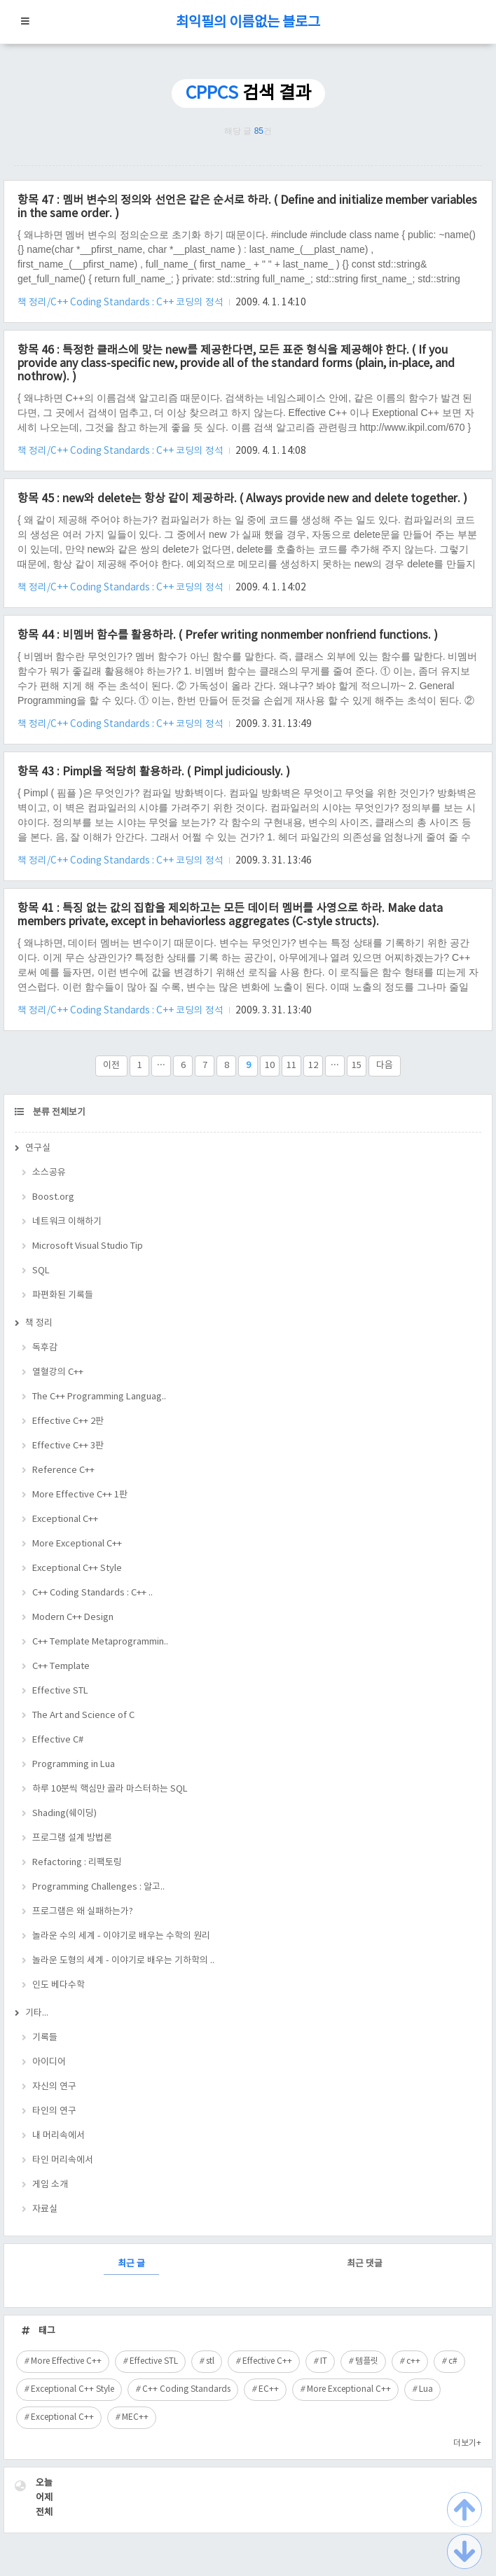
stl (210, 2361)
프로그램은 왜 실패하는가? (82, 1911)
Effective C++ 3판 (68, 1446)
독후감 (44, 1348)
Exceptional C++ (65, 1519)
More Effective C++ (66, 2361)
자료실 (44, 2209)
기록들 (44, 2038)
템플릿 (366, 2361)
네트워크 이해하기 (67, 1222)
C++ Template (61, 1666)
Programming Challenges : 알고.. (98, 1887)
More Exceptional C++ (77, 1544)
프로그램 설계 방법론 (72, 1838)
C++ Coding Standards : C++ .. (92, 1593)
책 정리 (39, 1323)
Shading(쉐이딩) (64, 1813)
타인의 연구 (54, 2111)
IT (323, 2361)
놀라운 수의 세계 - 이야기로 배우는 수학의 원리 (121, 1936)
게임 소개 (50, 2185)
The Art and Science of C (83, 1715)
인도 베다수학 (58, 1985)
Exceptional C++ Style (77, 1568)
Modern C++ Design (72, 1617)
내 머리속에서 (58, 2136)
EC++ (269, 2389)
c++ (413, 2361)
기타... (36, 2013)
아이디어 (49, 2062)
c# (452, 2361)
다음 (384, 1065)
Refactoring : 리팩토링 (77, 1862)
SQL (41, 1271)
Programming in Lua (73, 1764)
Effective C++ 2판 (68, 1421)
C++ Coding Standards (186, 2389)
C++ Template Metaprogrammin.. (100, 1642)
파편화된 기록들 (62, 1295)
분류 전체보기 (58, 1112)
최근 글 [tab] (131, 2264)
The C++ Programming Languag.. (99, 1397)
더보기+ (467, 2443)
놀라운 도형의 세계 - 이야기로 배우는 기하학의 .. (123, 1960)
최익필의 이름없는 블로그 (248, 23)
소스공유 (49, 1173)
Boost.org (53, 1197)
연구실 (37, 1148)
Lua (426, 2389)
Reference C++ (63, 1470)
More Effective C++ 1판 (80, 1495)
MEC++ (135, 2417)
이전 (111, 1065)
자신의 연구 (54, 2087)
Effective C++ (267, 2361)
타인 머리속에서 (62, 2160)
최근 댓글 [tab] (365, 2264)
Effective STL (60, 1691)
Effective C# (57, 1740)
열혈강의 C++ (57, 1372)
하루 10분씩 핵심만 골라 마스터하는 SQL (110, 1789)
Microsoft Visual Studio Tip (87, 1246)
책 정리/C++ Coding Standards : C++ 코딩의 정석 (122, 302)
